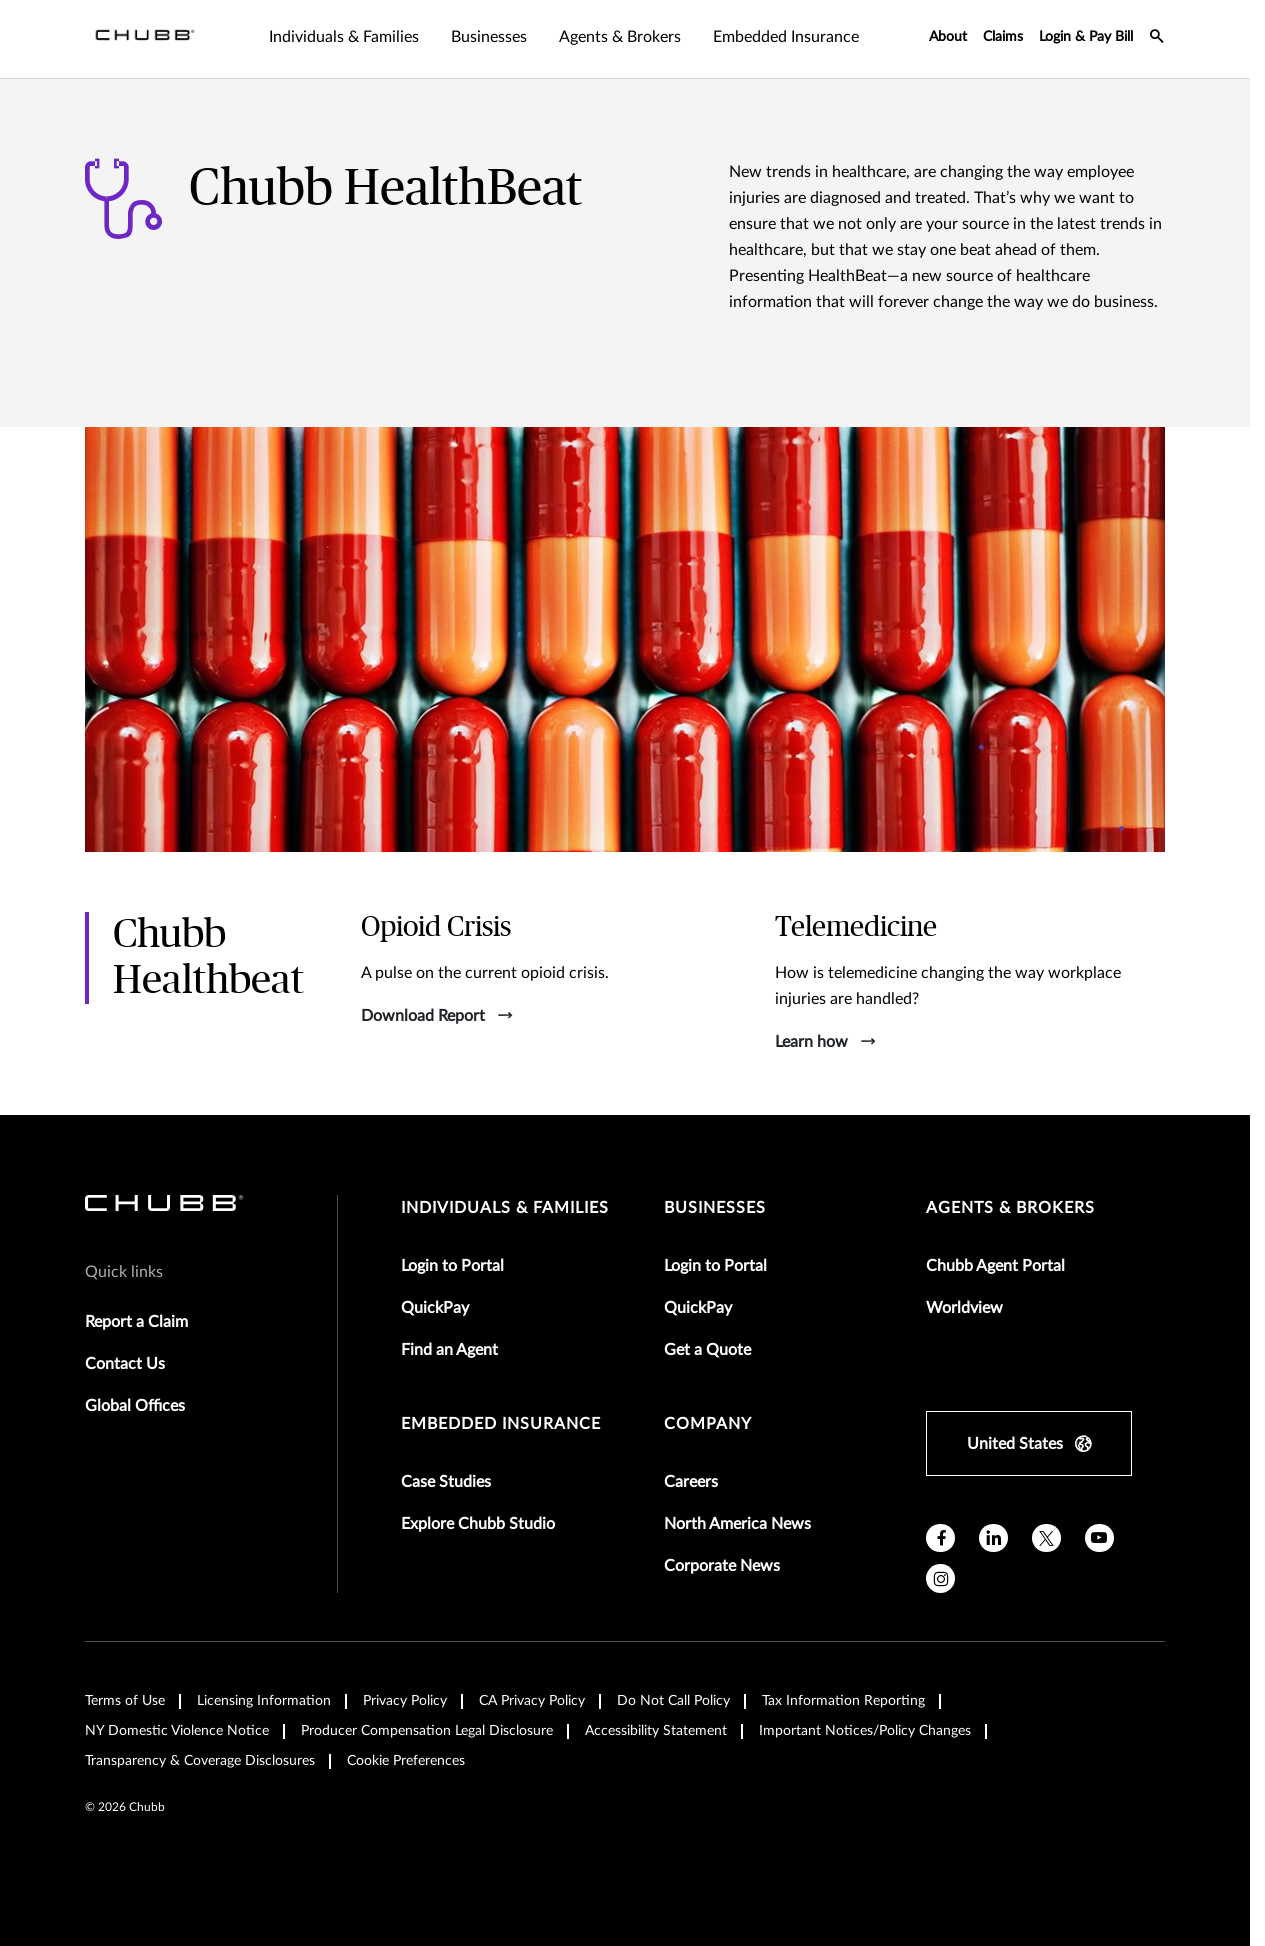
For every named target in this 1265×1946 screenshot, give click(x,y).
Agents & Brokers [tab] (620, 37)
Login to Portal (452, 1266)
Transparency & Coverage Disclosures (200, 1761)
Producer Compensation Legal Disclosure (427, 1731)
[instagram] (940, 1578)
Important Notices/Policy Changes (865, 1731)
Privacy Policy (405, 1701)
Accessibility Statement (656, 1731)
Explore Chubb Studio (478, 1524)
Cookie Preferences (406, 1761)
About (948, 37)
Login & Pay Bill (1086, 37)
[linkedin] (993, 1538)
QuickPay (435, 1308)
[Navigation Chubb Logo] (145, 39)
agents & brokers (1010, 1208)
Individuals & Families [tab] (344, 37)
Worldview (964, 1308)
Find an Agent (449, 1350)
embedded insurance (501, 1424)
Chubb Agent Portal (995, 1266)
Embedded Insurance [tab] (786, 37)
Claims (1003, 37)
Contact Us (125, 1364)
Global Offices (135, 1406)
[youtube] (1099, 1538)
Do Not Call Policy (673, 1701)
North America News (737, 1524)
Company (708, 1424)
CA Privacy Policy (532, 1701)
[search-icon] (1157, 39)
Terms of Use (125, 1701)
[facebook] (940, 1538)
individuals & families (505, 1208)
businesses (715, 1208)
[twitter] (1046, 1538)
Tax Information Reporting (843, 1701)
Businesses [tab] (489, 37)
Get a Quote (707, 1350)
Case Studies (446, 1482)
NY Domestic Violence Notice (177, 1731)
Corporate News (722, 1566)
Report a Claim (136, 1322)
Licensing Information (264, 1701)
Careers (691, 1482)
